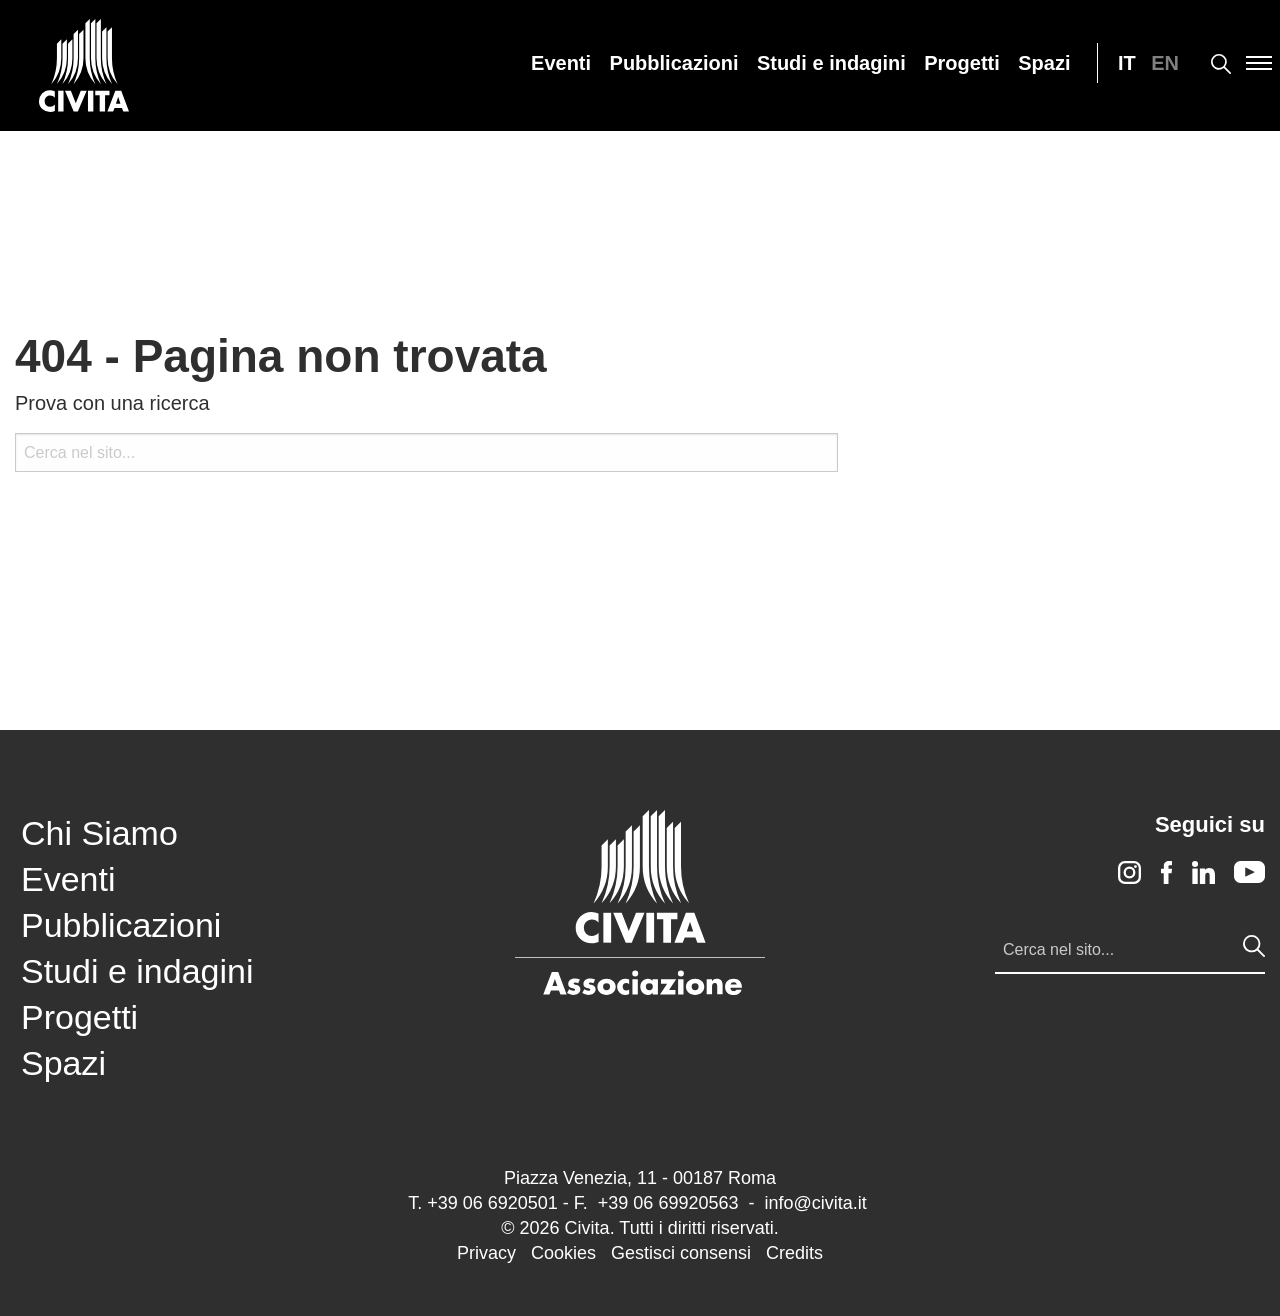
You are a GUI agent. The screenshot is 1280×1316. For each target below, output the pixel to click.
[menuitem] (561, 63)
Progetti (962, 63)
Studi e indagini (831, 63)
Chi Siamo (99, 833)
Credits (794, 1253)
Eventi (561, 63)
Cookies (563, 1253)
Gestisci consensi (681, 1253)
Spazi (1044, 63)
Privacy (486, 1253)
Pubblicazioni (674, 63)
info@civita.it (815, 1203)
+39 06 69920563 (668, 1203)
